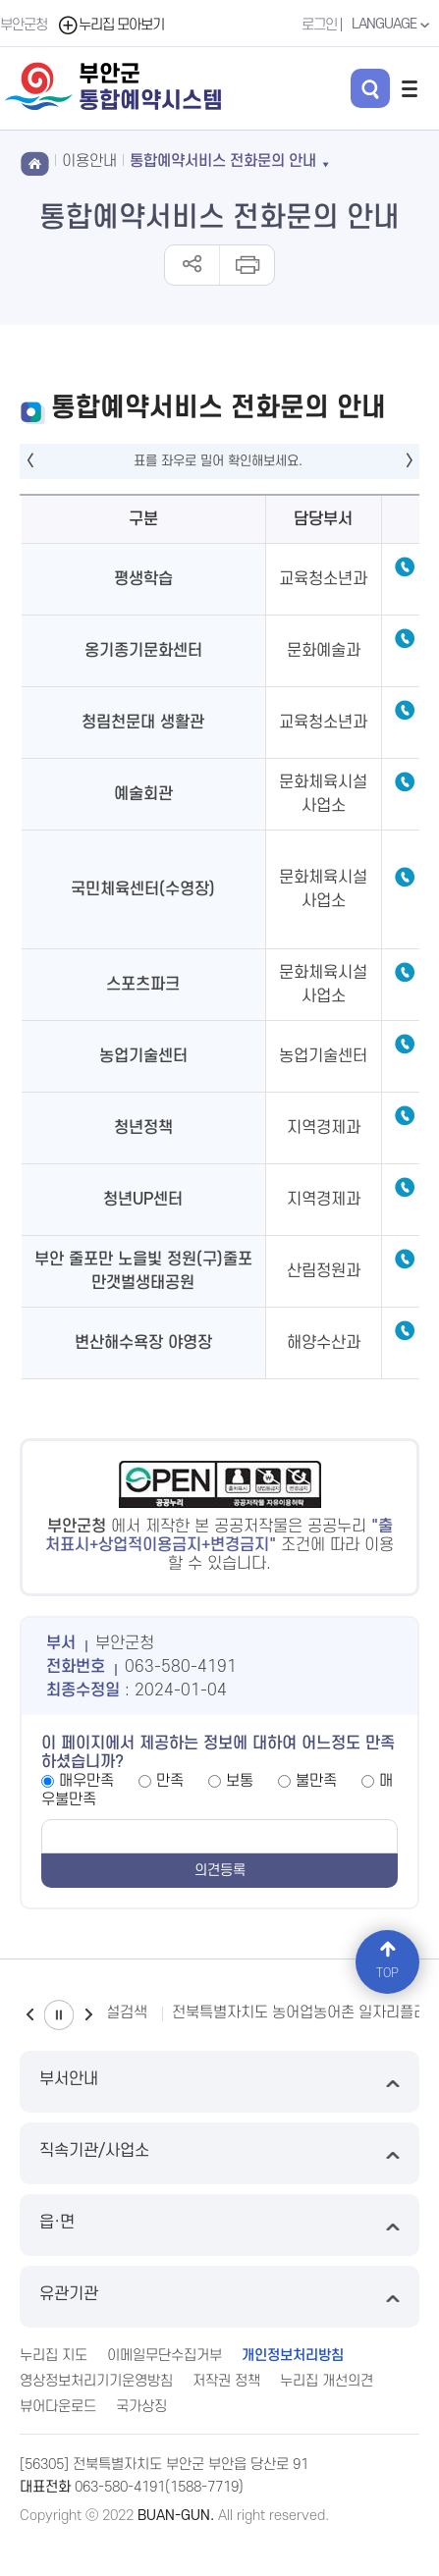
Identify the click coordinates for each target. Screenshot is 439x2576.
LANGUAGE (393, 24)
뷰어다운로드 (58, 2406)
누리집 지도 (53, 2355)
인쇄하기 (246, 265)
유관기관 (219, 2296)
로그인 (319, 25)
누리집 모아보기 (110, 25)
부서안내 (219, 2081)
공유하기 (192, 265)
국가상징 (141, 2406)
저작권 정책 (226, 2381)
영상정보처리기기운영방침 (96, 2381)
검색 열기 (370, 88)
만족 (170, 1781)
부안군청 (23, 25)
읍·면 (219, 2225)
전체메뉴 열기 (409, 88)
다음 (88, 2015)
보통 (239, 1781)
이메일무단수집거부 (164, 2355)
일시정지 (59, 2015)
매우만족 (86, 1781)
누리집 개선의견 (326, 2381)
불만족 (316, 1781)
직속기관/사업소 (219, 2153)
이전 (29, 2015)
